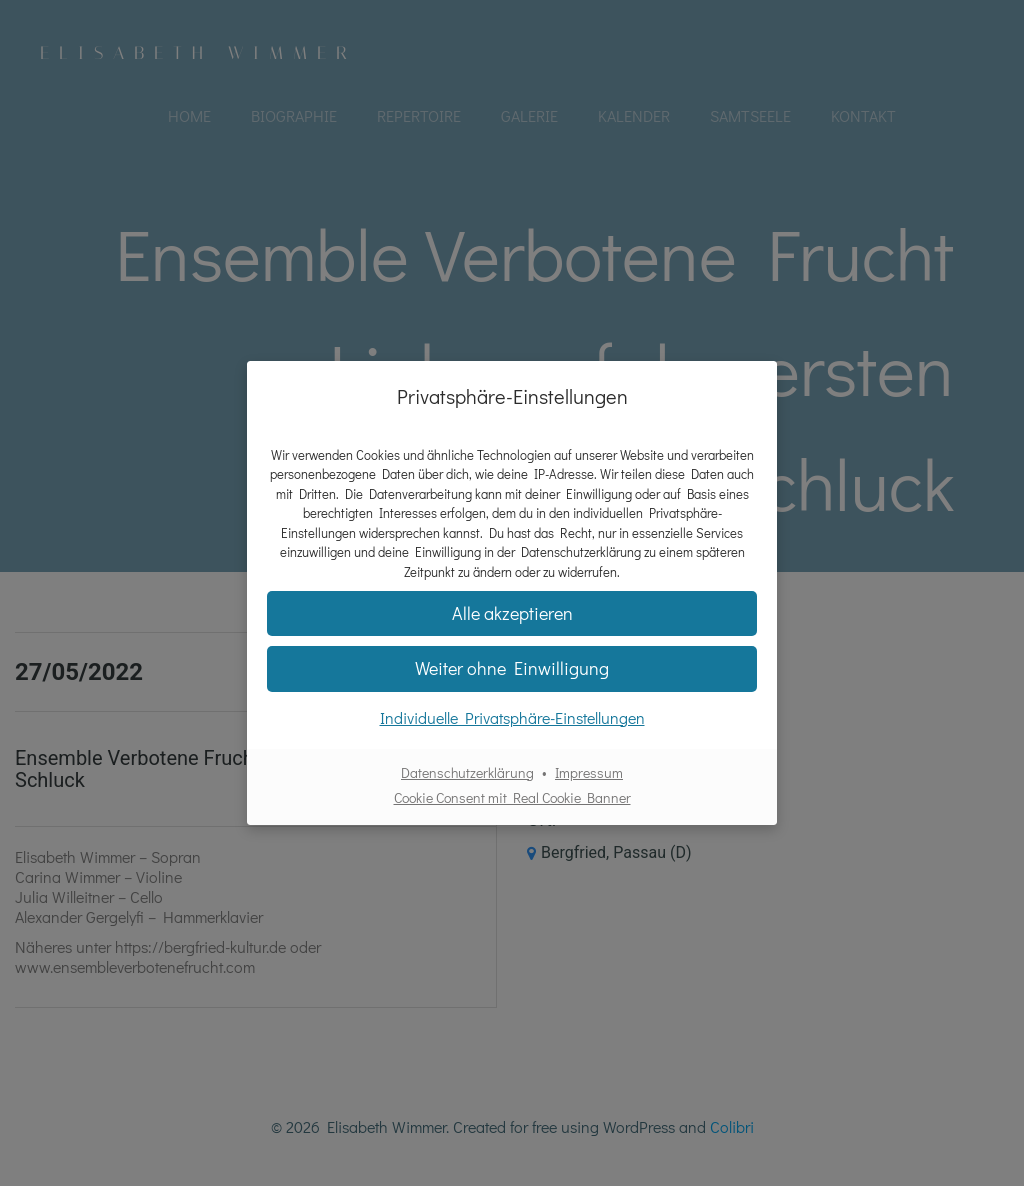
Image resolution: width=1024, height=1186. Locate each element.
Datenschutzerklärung (467, 772)
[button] (512, 668)
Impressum (589, 772)
